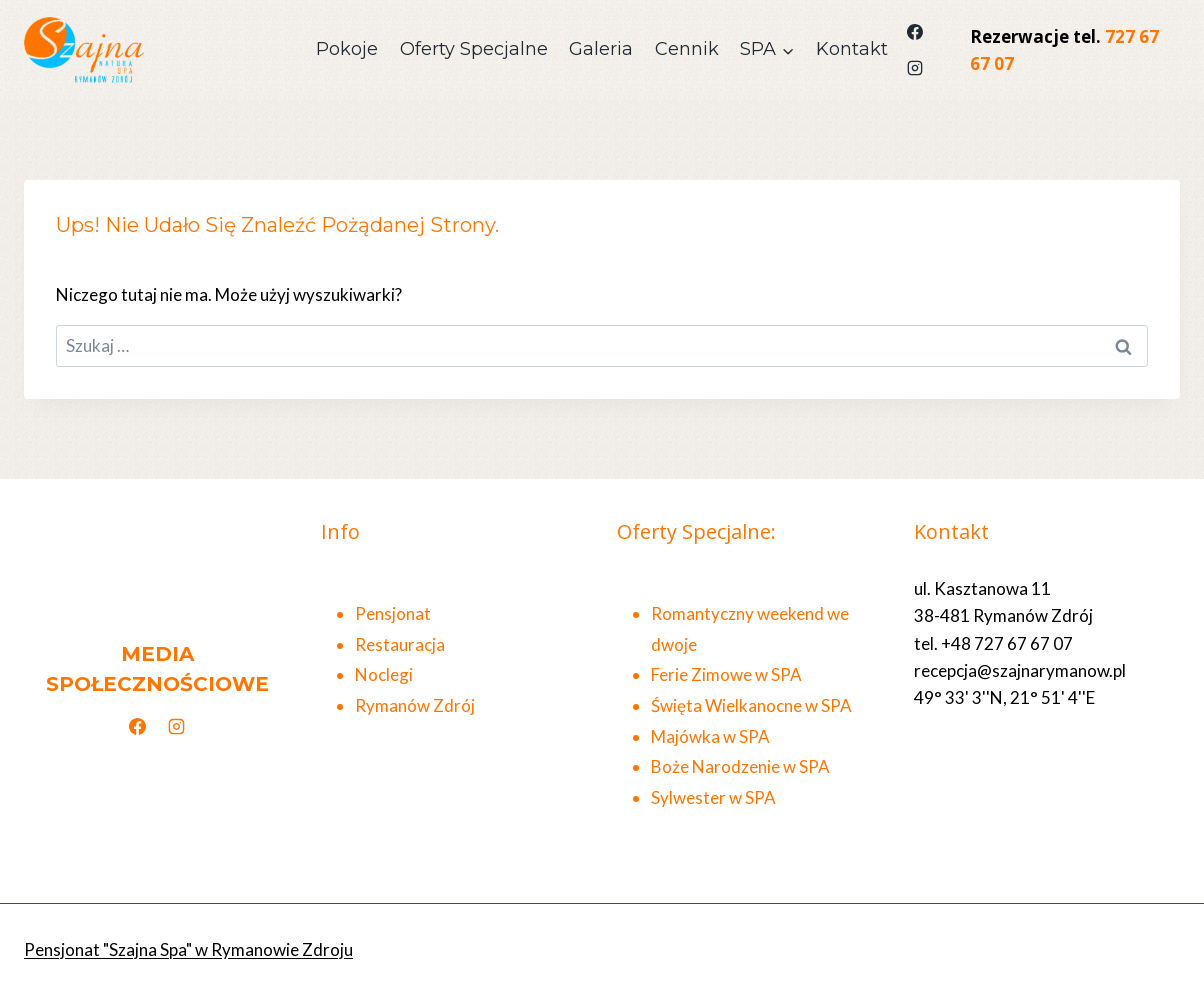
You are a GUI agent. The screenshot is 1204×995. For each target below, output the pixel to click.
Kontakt (852, 49)
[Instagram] (915, 68)
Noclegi (384, 674)
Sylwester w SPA (713, 797)
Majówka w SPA (710, 736)
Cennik (687, 49)
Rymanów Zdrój (415, 705)
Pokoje (347, 49)
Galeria (601, 49)
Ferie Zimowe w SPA (726, 674)
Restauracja (400, 644)
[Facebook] (915, 32)
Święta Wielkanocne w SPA (751, 705)
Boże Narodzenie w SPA (740, 766)
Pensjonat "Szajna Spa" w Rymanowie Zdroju (188, 949)
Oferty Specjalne (474, 49)
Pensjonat (393, 613)
